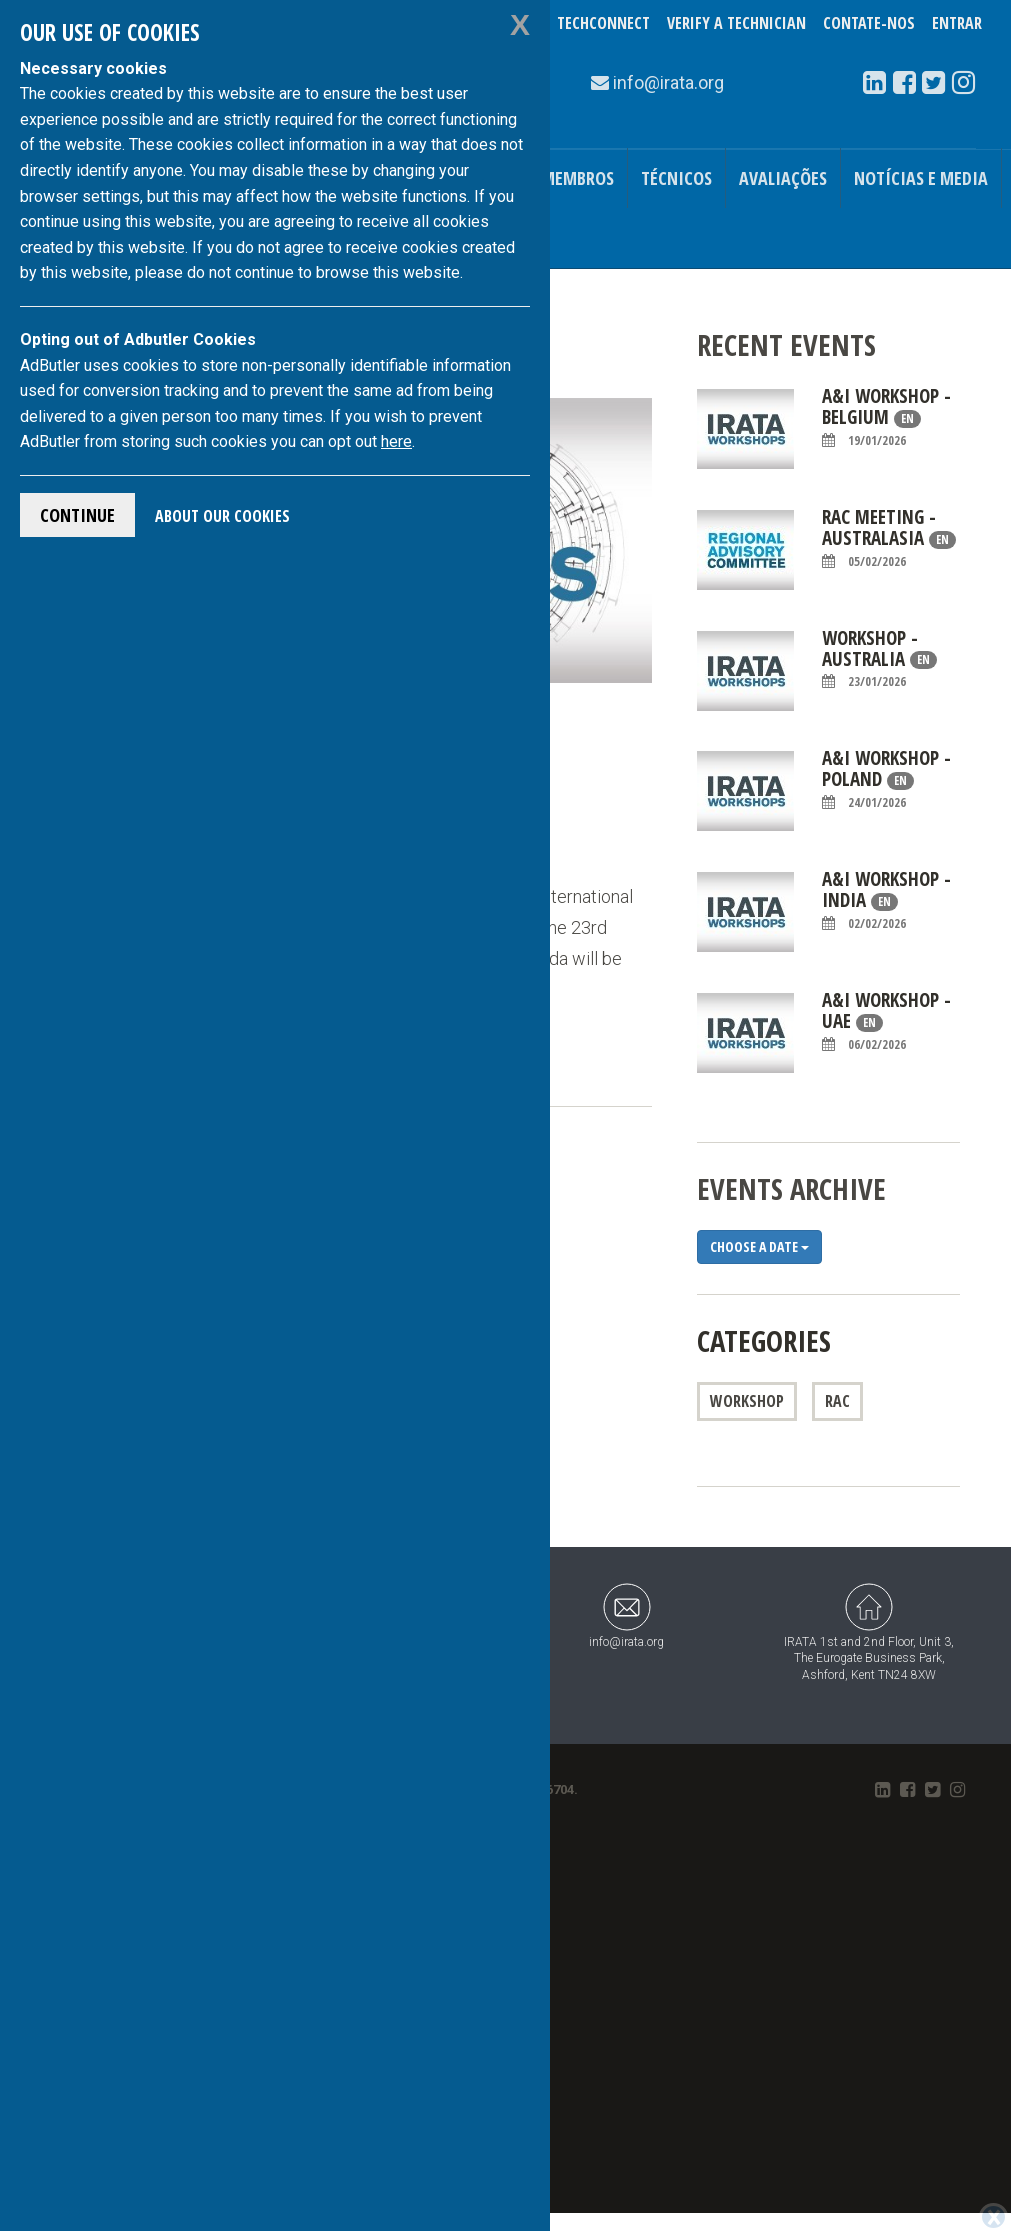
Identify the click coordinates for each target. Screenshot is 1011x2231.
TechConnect (603, 23)
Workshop (747, 1401)
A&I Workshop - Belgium (886, 417)
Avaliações (783, 178)
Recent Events (786, 344)
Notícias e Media (921, 178)
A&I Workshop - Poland (886, 779)
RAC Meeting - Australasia (889, 538)
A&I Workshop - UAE (886, 1021)
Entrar (957, 23)
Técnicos (676, 178)
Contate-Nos (869, 23)
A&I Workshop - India (886, 900)
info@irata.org (626, 1615)
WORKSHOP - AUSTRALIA (879, 659)
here (396, 441)
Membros (577, 178)
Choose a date (759, 1246)
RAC (837, 1401)
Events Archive (791, 1188)
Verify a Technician (736, 23)
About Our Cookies (222, 516)
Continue (77, 515)
